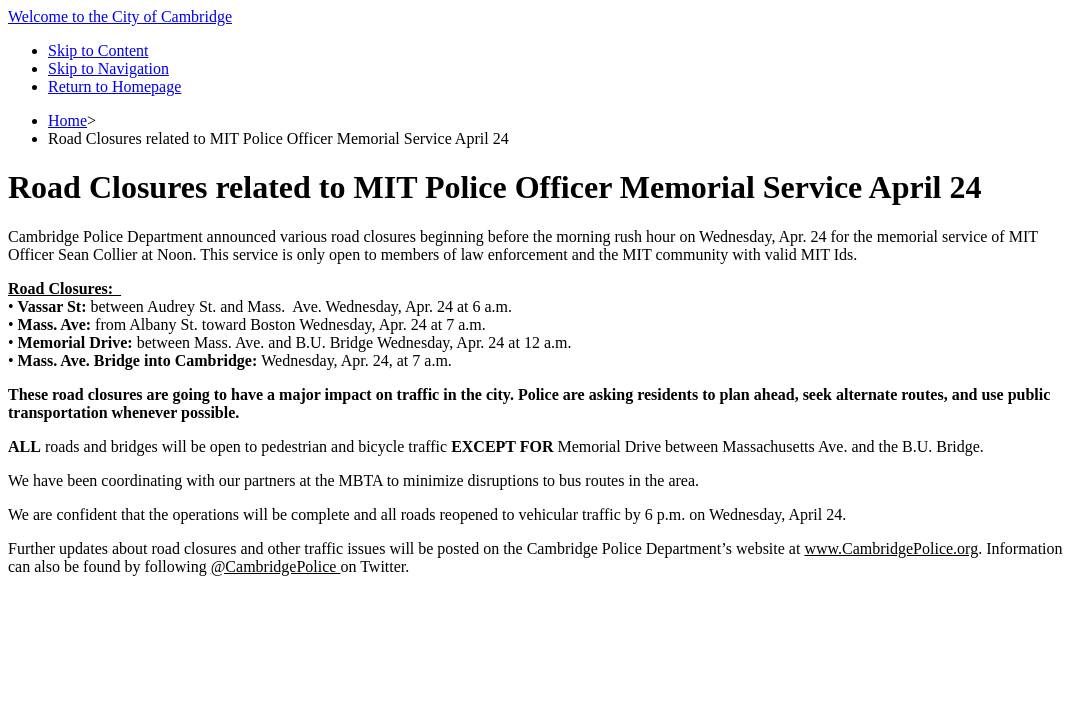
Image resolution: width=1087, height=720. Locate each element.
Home (67, 120)
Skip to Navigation (108, 68)
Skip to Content (98, 50)
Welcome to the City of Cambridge (120, 16)
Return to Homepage (114, 86)
